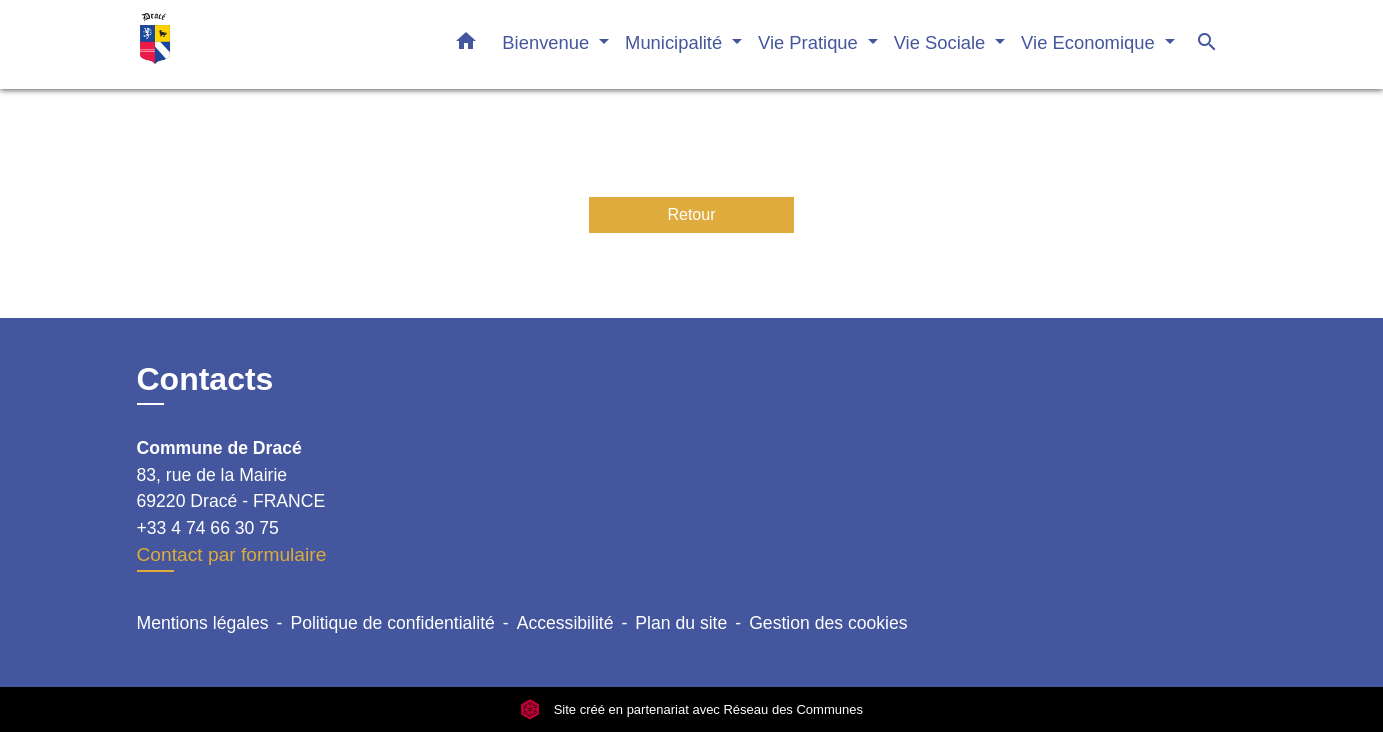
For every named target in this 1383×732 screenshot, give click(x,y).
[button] (466, 45)
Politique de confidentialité (392, 623)
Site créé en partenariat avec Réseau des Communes (691, 709)
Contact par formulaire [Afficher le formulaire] (232, 554)
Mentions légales (203, 623)
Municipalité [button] (676, 42)
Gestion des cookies (828, 623)
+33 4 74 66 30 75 (208, 528)
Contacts (205, 379)
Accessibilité (565, 623)
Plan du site (681, 623)
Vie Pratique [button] (810, 42)
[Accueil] (262, 44)
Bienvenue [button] (548, 42)
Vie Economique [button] (1090, 42)
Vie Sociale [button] (942, 42)
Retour (691, 214)
